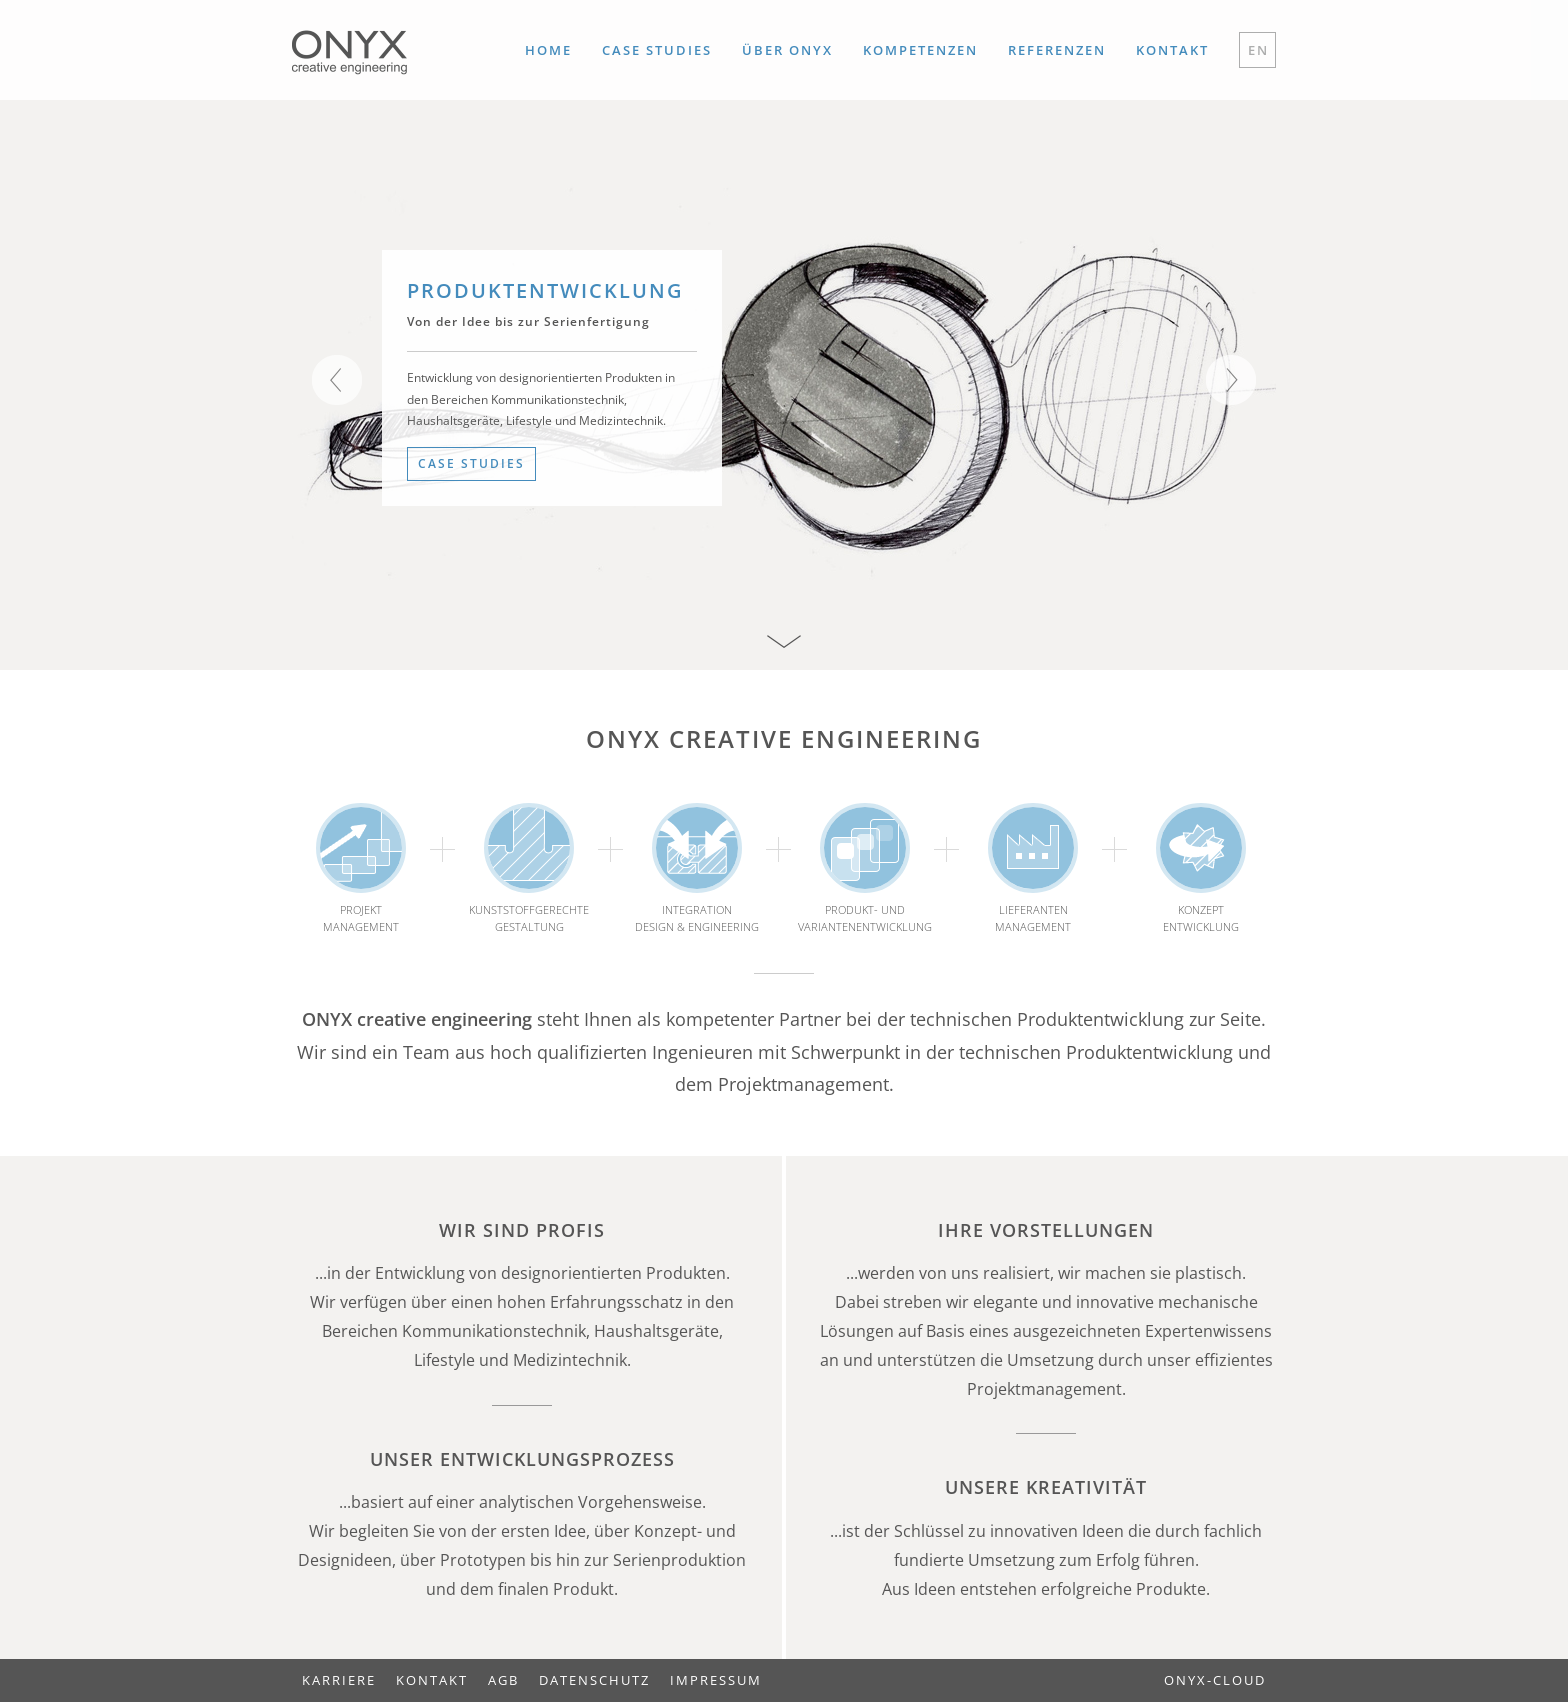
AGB (503, 1680)
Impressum (716, 1680)
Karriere (339, 1680)
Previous (337, 380)
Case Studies (657, 50)
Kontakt (1172, 50)
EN (1258, 50)
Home (548, 50)
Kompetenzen (920, 50)
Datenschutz (594, 1680)
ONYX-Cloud (1215, 1680)
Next (1231, 380)
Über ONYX (787, 50)
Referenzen (1057, 50)
